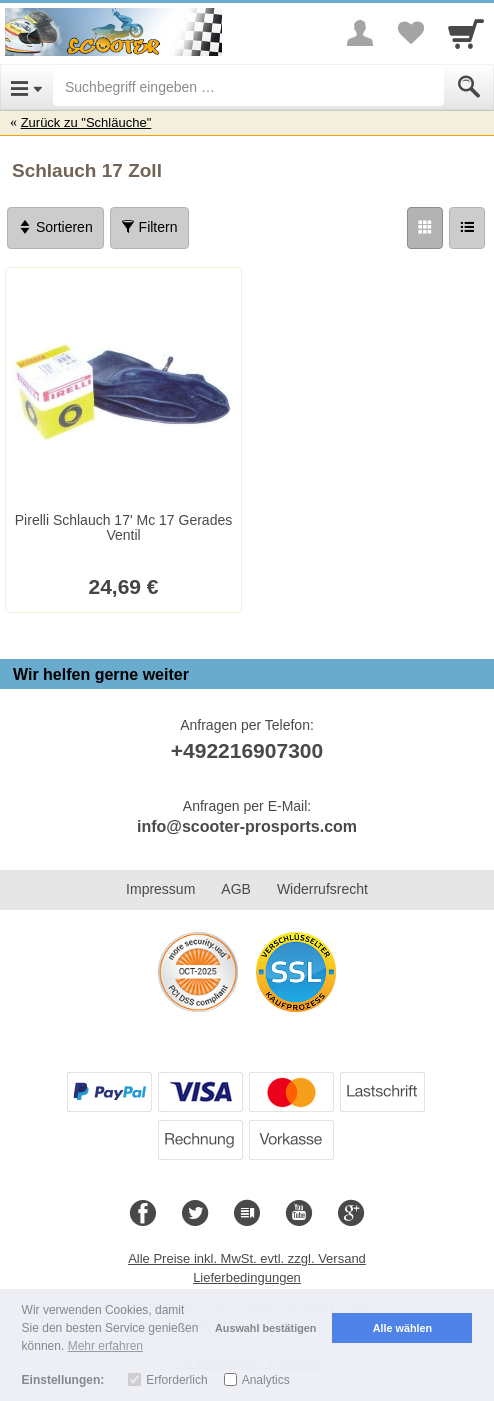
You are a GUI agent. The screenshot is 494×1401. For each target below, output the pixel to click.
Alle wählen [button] (402, 1328)
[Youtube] (299, 1214)
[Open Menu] (26, 87)
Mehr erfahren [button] (105, 1346)
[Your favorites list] (410, 33)
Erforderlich (176, 1380)
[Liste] (467, 228)
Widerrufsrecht (322, 889)
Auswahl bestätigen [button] (265, 1328)
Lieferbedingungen (247, 1277)
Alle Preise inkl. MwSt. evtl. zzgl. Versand (247, 1258)
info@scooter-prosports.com (247, 826)
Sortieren (55, 227)
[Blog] (247, 1214)
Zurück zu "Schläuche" (86, 122)
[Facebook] (143, 1214)
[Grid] (425, 228)
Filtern (149, 227)
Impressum (160, 889)
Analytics (266, 1380)
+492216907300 (247, 750)
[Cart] (466, 33)
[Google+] (351, 1214)
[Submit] (469, 87)
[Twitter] (195, 1214)
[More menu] (360, 33)
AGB (236, 889)
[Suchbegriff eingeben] (248, 87)
